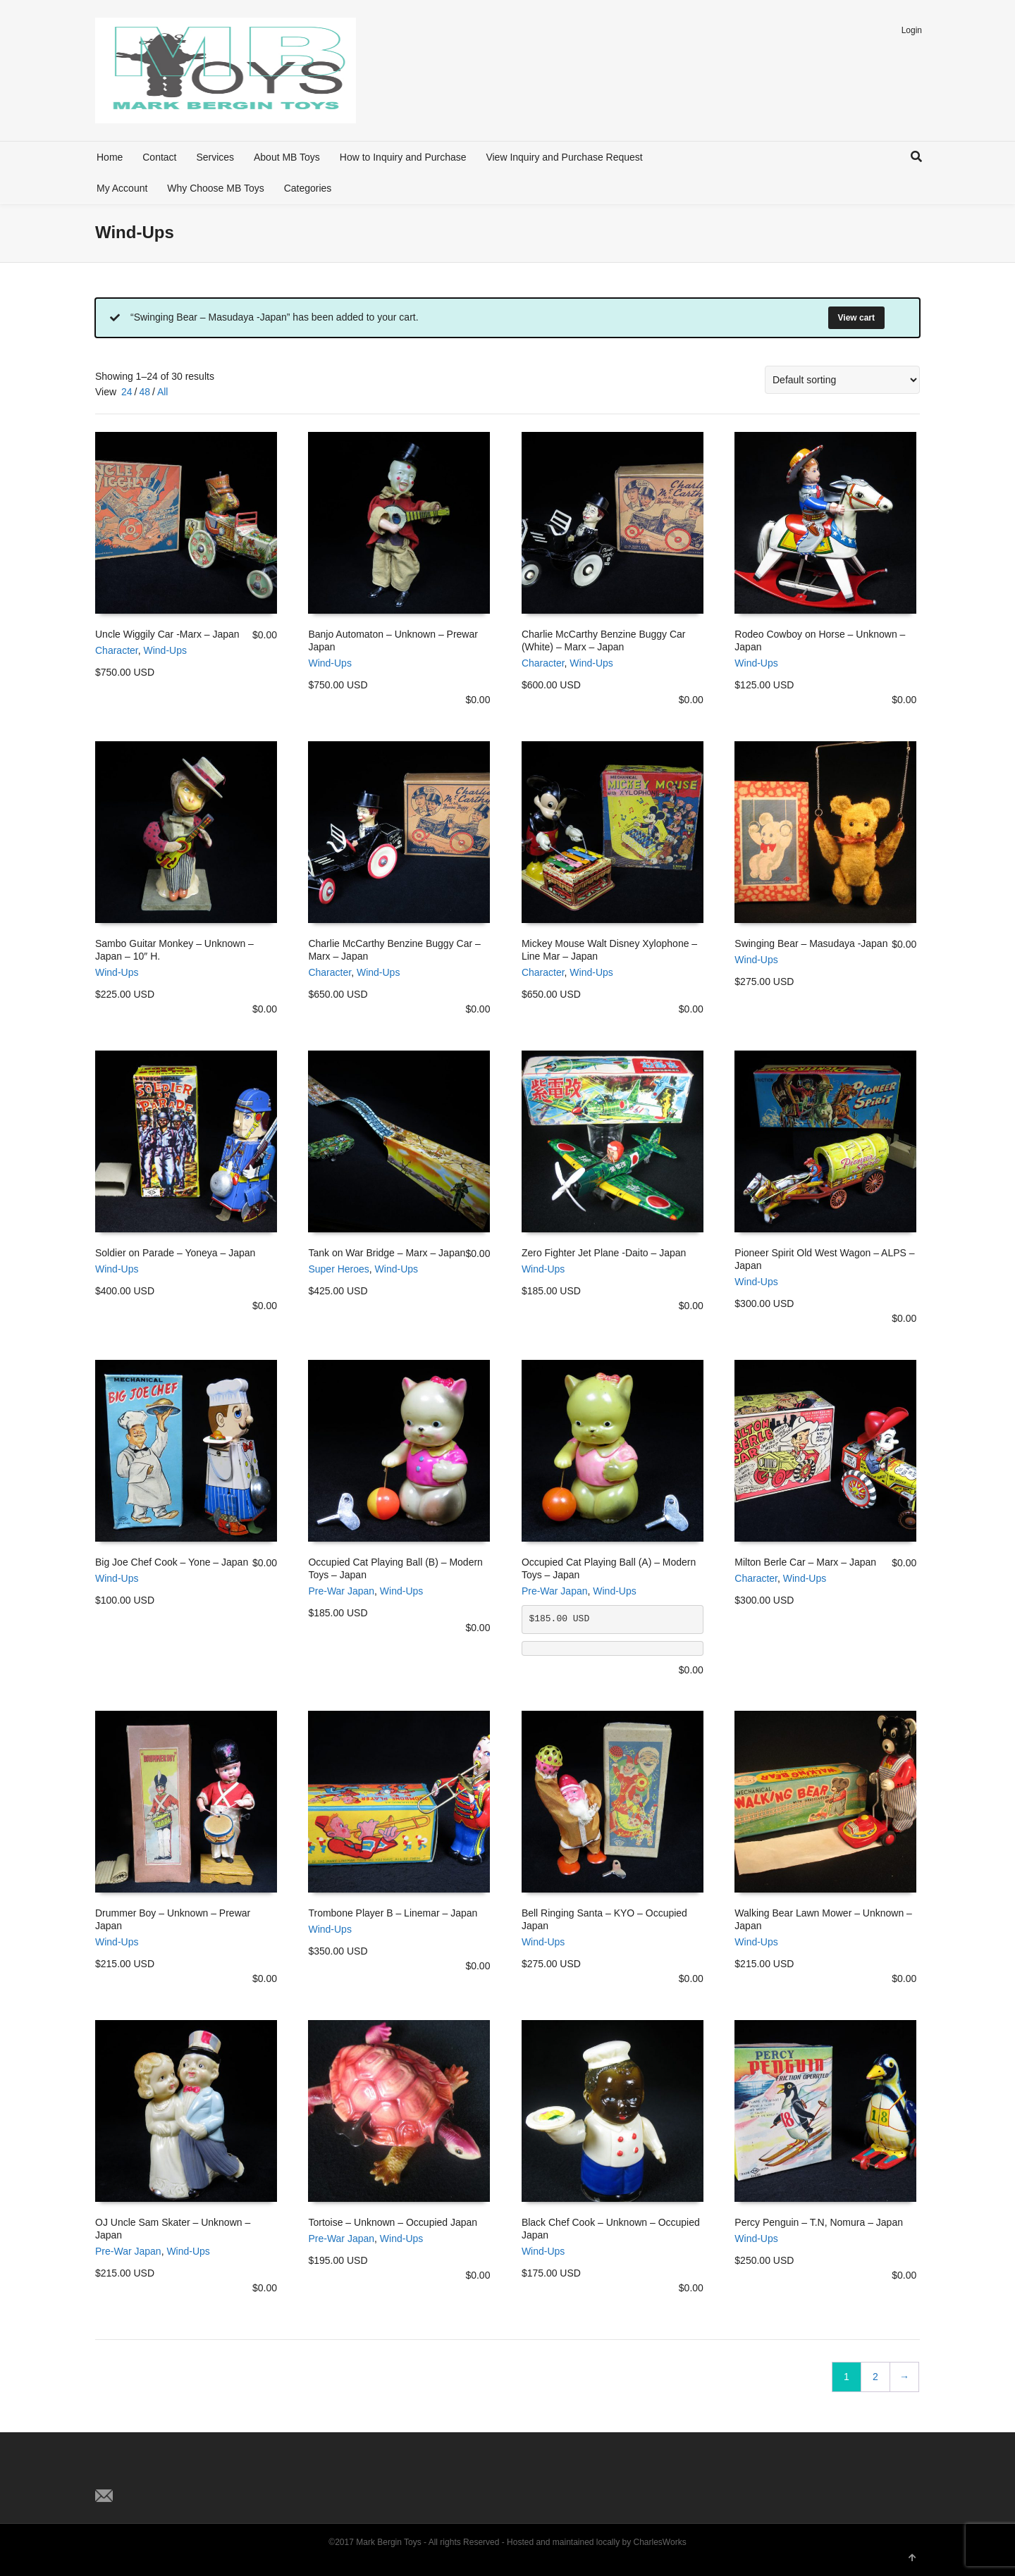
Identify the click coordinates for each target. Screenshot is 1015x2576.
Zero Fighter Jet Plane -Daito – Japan (604, 1252)
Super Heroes (338, 1269)
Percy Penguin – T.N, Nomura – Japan (818, 2222)
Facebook (137, 2472)
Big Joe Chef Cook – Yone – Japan (171, 1562)
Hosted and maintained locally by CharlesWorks (597, 2542)
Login (912, 30)
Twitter (106, 2472)
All (162, 391)
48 (144, 391)
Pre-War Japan (341, 1591)
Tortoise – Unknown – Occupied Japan (392, 2222)
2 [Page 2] (875, 2376)
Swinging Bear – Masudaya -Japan (810, 943)
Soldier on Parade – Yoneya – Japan (175, 1252)
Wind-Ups (164, 650)
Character (116, 650)
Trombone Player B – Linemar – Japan (392, 1913)
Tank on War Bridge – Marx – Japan (386, 1252)
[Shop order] (842, 380)
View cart (856, 318)
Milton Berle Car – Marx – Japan (805, 1562)
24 (127, 391)
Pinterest (168, 2472)
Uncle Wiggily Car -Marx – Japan (167, 634)
